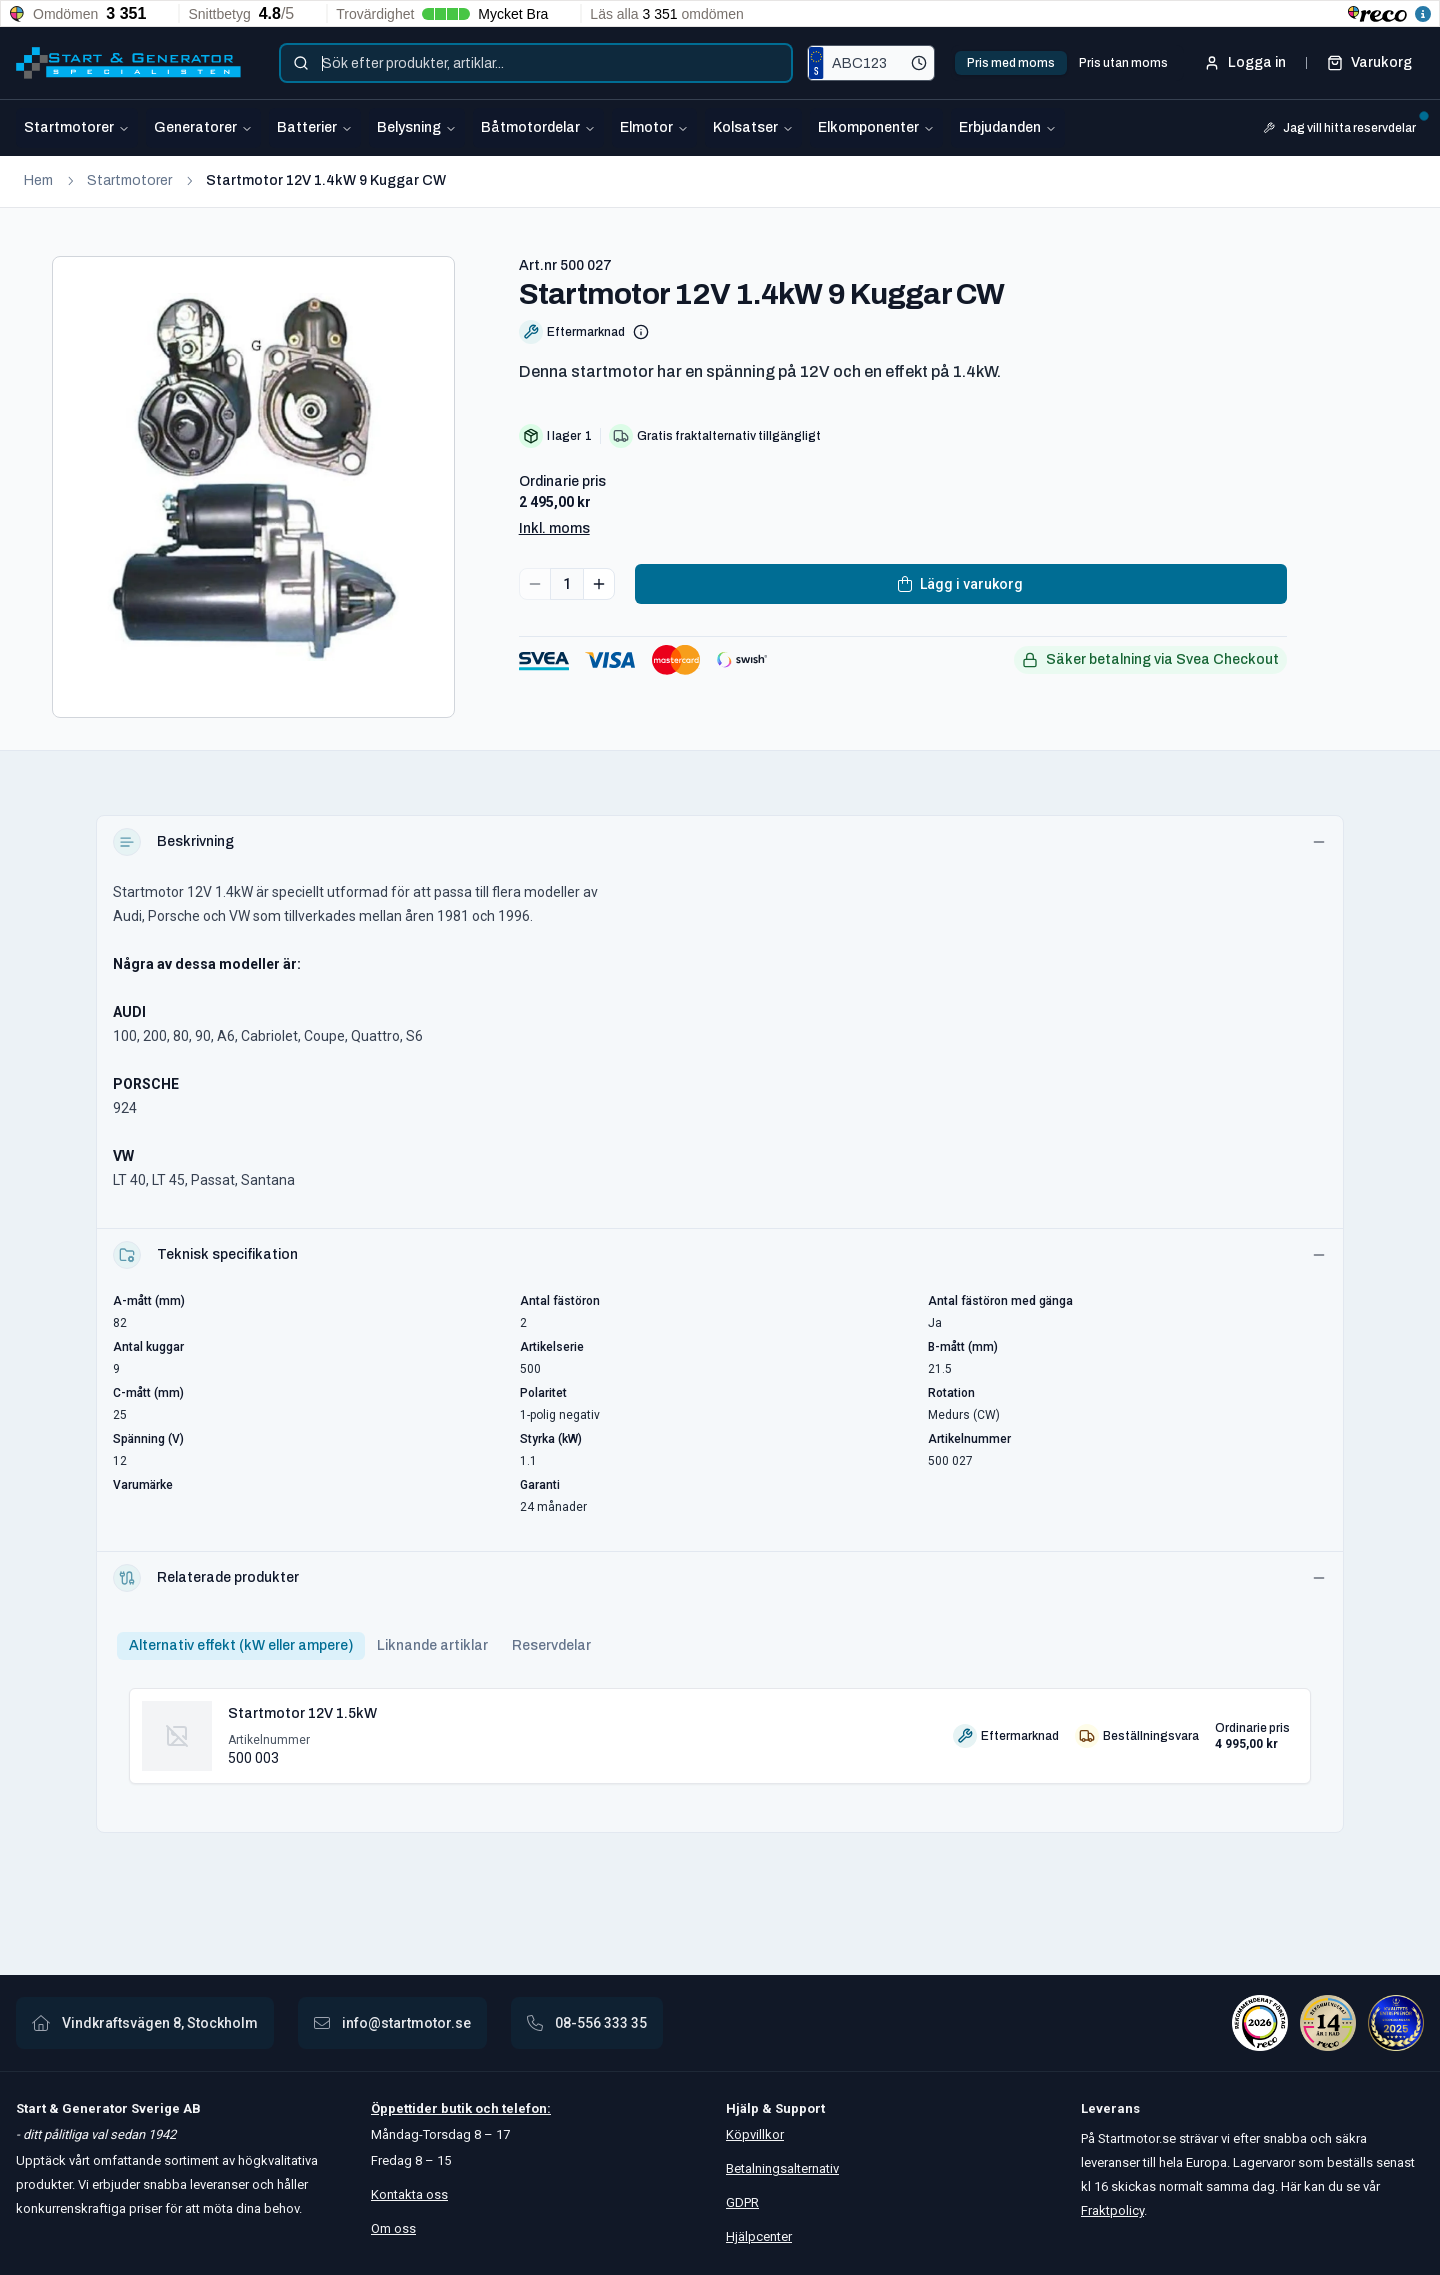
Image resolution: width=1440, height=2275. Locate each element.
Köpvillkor (755, 2134)
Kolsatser (753, 127)
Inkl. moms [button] (554, 528)
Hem (38, 180)
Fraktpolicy (1112, 2210)
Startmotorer (77, 127)
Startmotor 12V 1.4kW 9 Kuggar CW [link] (326, 180)
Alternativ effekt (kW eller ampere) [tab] (241, 1645)
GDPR (742, 2202)
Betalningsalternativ (782, 2168)
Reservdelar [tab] (551, 1645)
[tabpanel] (720, 1728)
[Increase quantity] (599, 584)
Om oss (393, 2228)
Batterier (315, 127)
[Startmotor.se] (128, 63)
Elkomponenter (876, 127)
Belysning (417, 127)
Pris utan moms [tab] (1123, 63)
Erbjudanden (1008, 127)
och (485, 2108)
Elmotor (654, 127)
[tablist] (1067, 63)
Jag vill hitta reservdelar (1343, 125)
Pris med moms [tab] (1011, 63)
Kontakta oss (409, 2194)
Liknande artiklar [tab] (432, 1645)
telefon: (525, 2108)
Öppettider (406, 2108)
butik (456, 2108)
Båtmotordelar (538, 127)
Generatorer (203, 127)
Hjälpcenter (759, 2236)
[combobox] (536, 63)
